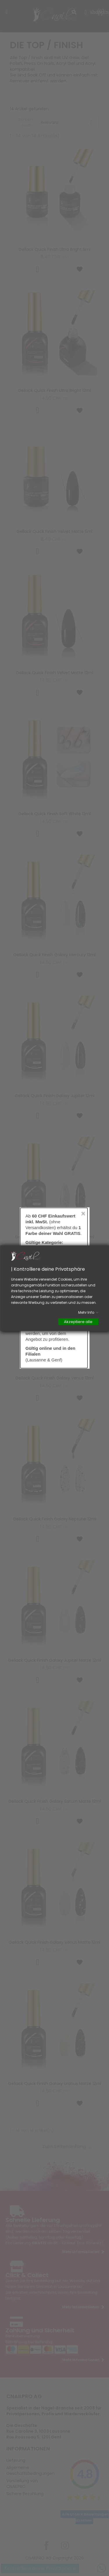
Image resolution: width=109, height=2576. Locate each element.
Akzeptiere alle (78, 1321)
